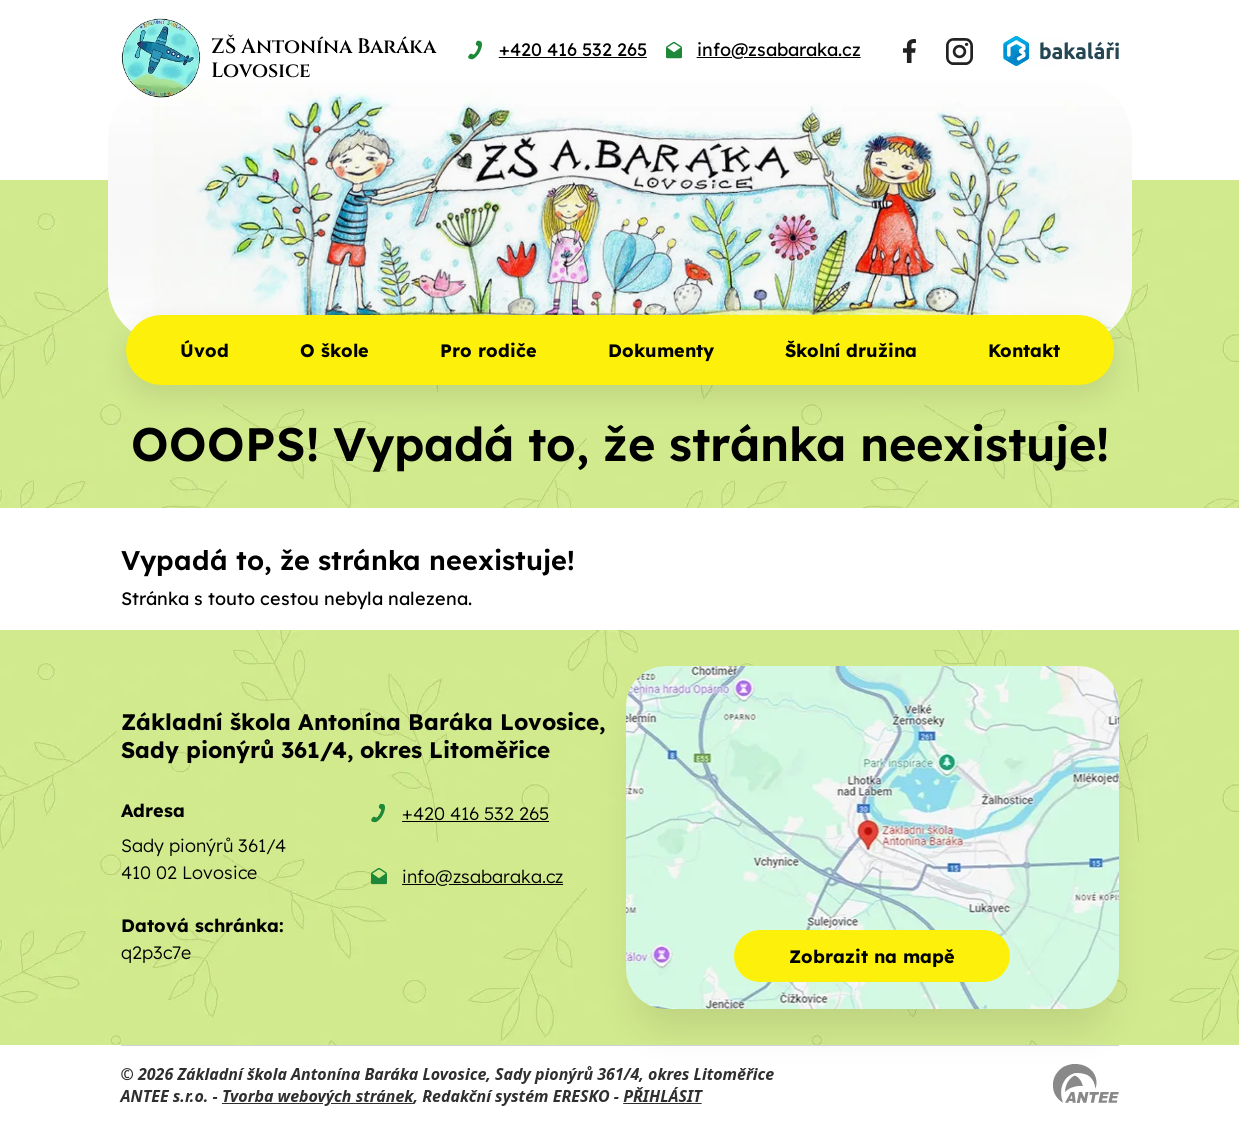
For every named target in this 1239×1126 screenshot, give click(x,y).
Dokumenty (661, 350)
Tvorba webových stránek (318, 1096)
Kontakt (1024, 350)
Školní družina (851, 350)
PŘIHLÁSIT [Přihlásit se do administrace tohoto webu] (662, 1096)
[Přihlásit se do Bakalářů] (1061, 51)
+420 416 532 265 (475, 813)
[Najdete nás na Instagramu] (959, 51)
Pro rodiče (488, 350)
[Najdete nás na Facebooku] (909, 51)
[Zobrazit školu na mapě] (872, 837)
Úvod (204, 350)
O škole (334, 350)
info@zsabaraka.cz (482, 876)
